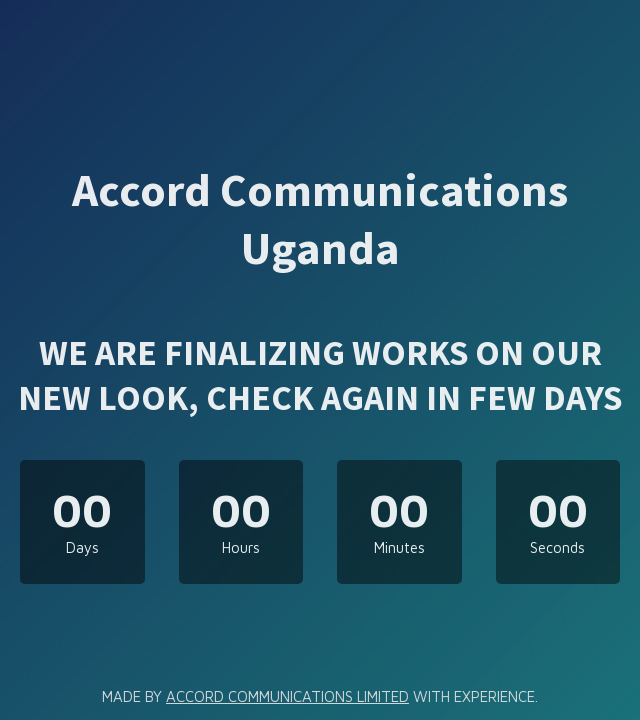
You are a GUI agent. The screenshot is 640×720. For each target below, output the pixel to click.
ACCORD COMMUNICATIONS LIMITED (287, 696)
